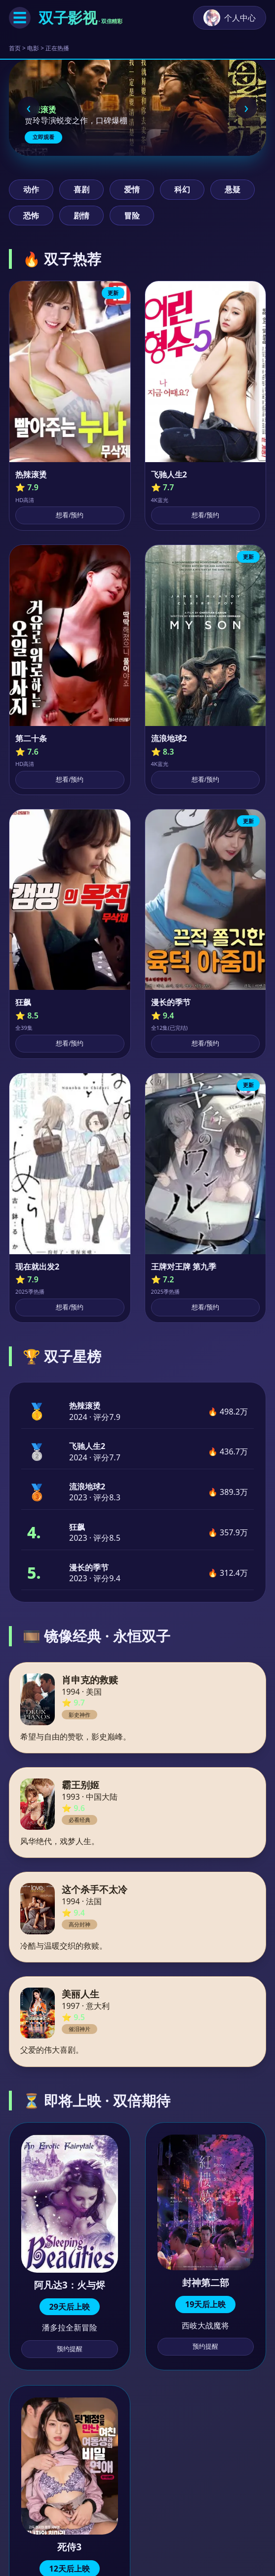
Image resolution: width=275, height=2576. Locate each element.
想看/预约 (69, 515)
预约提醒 (69, 2349)
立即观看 (43, 137)
